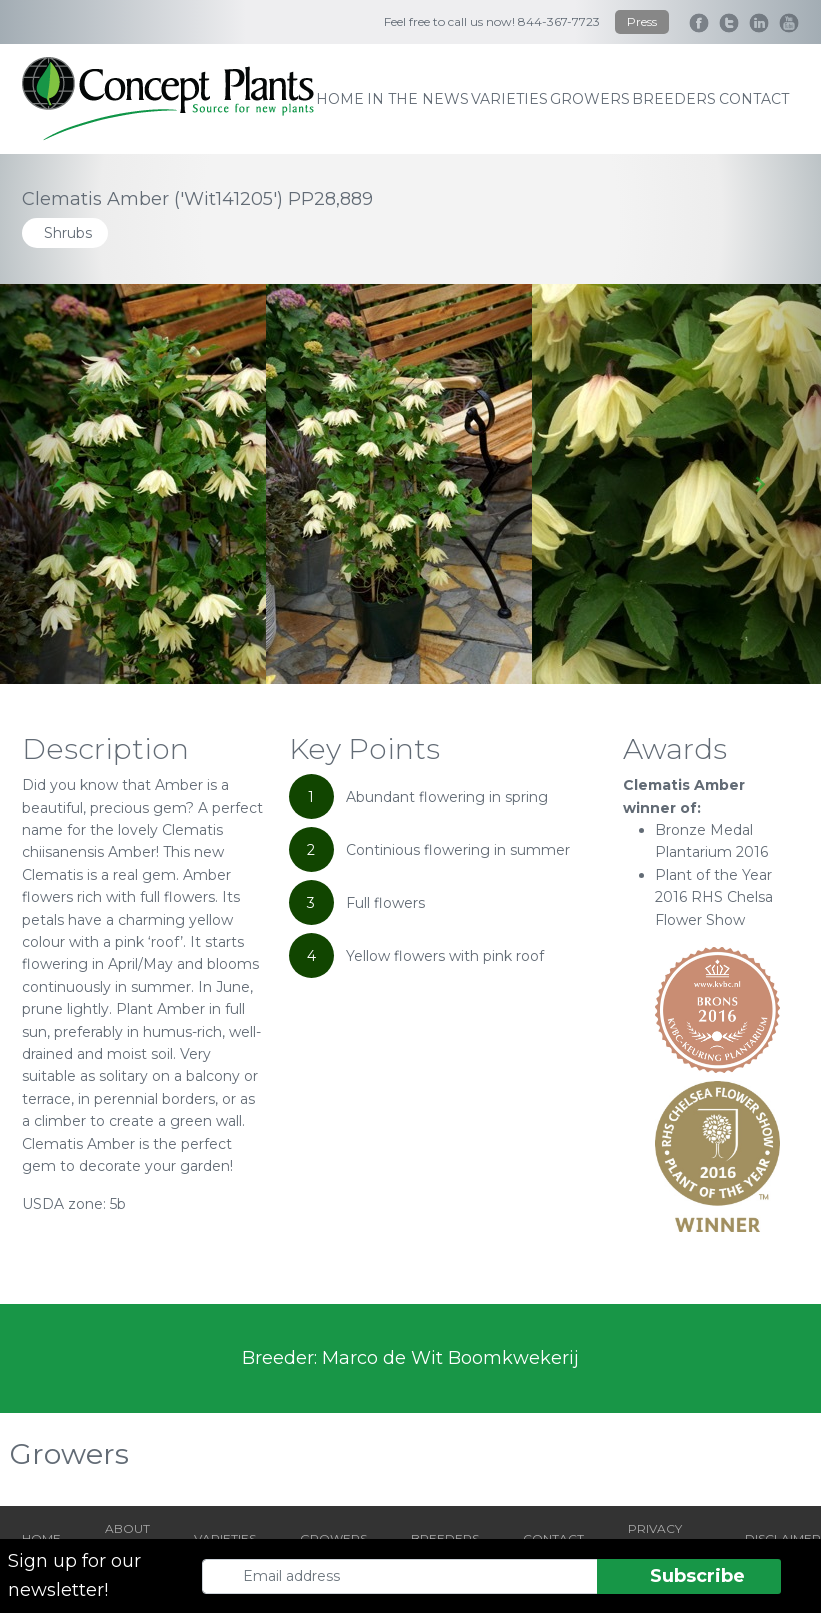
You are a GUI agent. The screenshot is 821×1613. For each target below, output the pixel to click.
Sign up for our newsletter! (74, 1575)
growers (590, 99)
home (340, 99)
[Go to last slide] (61, 484)
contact (754, 99)
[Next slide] (759, 484)
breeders (674, 99)
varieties (509, 99)
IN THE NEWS (418, 99)
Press (642, 21)
